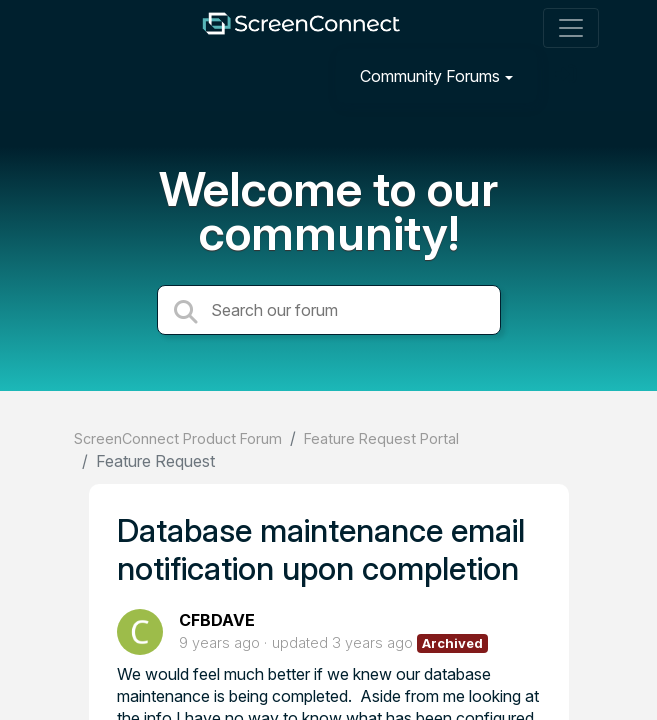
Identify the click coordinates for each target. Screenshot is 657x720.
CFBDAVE (217, 620)
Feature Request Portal (381, 438)
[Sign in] (568, 75)
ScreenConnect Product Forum (178, 438)
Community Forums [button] (430, 76)
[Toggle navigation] (571, 28)
